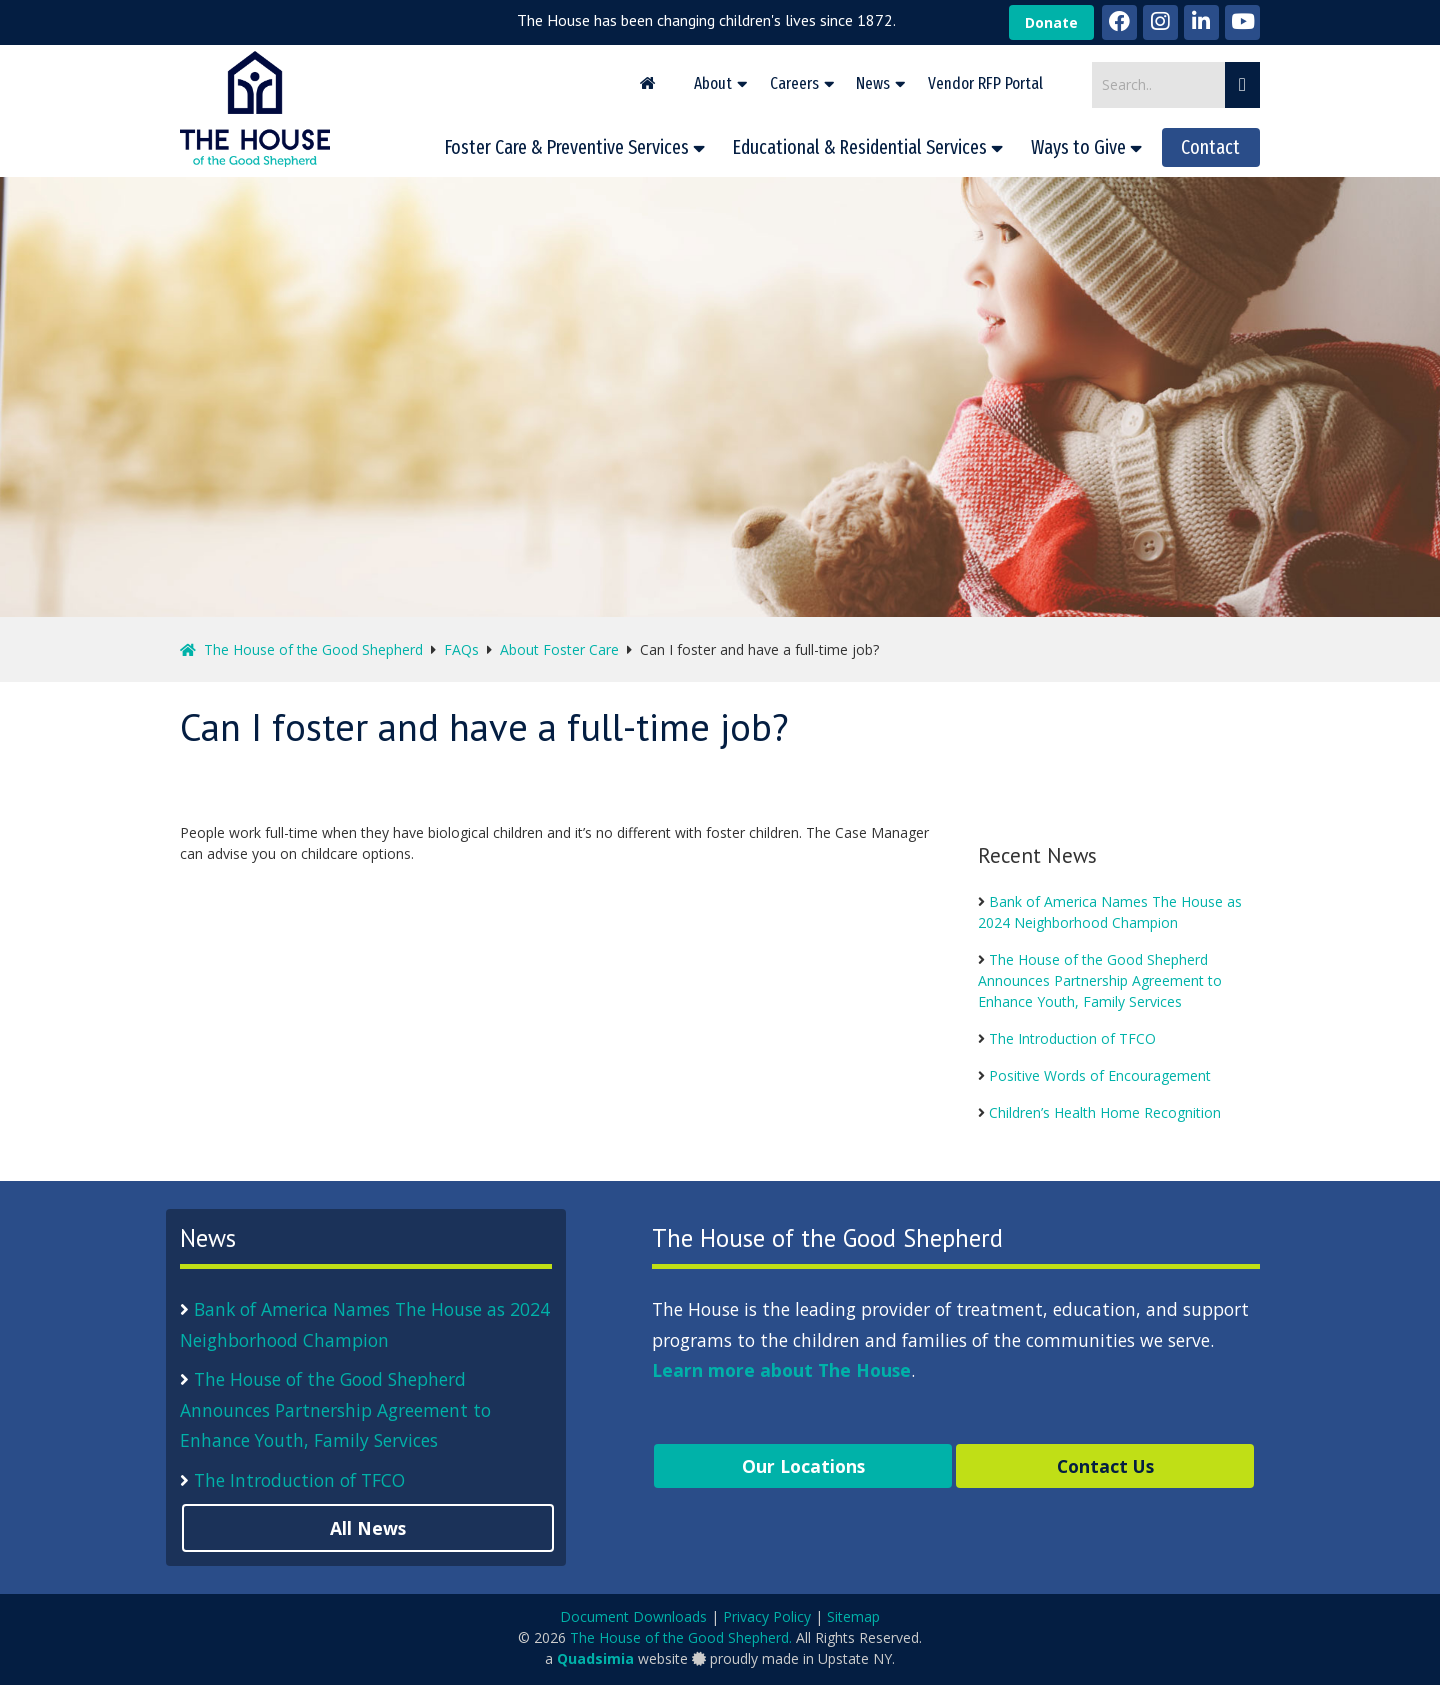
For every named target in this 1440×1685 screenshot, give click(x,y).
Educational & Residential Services (860, 147)
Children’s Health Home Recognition (1105, 1112)
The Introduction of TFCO (1072, 1038)
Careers (794, 83)
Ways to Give (1078, 147)
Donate (1051, 22)
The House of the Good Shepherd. (681, 1637)
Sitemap (853, 1616)
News (873, 83)
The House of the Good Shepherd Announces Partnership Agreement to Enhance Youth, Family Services (1100, 980)
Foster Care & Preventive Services (567, 147)
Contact (1210, 147)
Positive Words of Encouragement (1100, 1075)
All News (368, 1528)
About (713, 83)
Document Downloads (633, 1616)
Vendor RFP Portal (985, 83)
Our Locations (803, 1466)
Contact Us (1105, 1466)
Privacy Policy (767, 1616)
